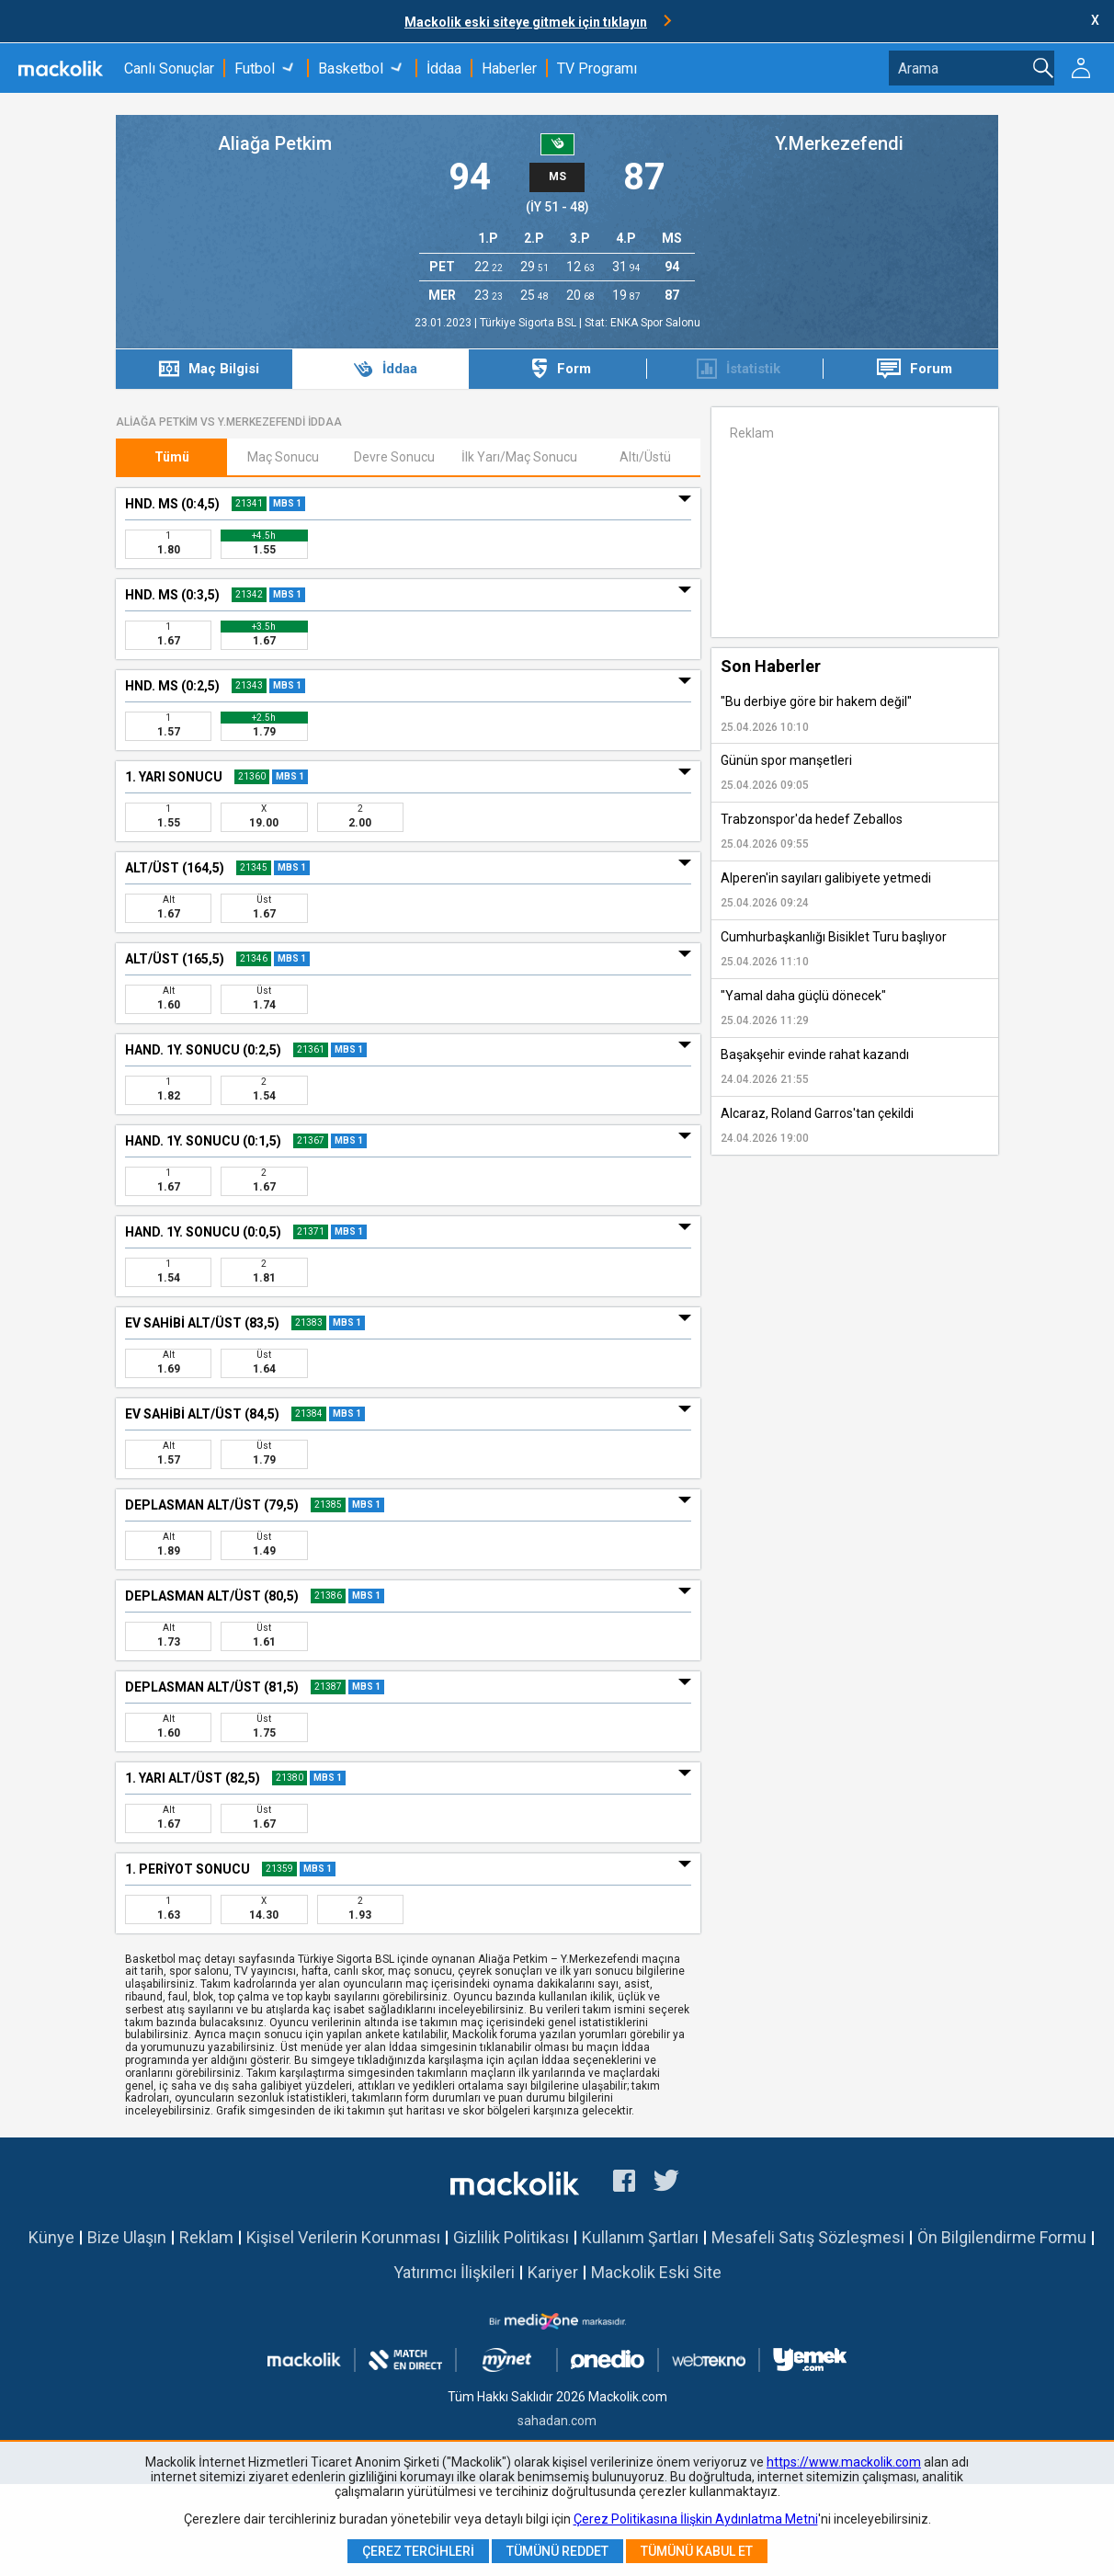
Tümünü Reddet (557, 2551)
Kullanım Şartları (640, 2237)
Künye (51, 2237)
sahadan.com (557, 2420)
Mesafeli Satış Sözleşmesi (807, 2237)
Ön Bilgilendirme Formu (1001, 2237)
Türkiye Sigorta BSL (529, 322)
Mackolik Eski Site (656, 2272)
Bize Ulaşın (126, 2237)
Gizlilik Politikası (511, 2237)
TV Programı (597, 68)
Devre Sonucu (394, 457)
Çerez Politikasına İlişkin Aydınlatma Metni (696, 2519)
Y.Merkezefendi (839, 143)
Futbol (254, 68)
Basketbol (350, 68)
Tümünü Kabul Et (697, 2551)
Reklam (206, 2237)
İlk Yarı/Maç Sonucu (519, 457)
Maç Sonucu (283, 457)
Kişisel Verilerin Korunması (343, 2237)
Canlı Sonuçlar (169, 68)
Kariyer (553, 2272)
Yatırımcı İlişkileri (454, 2272)
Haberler (509, 68)
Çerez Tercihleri (418, 2551)
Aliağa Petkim (275, 143)
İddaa (443, 68)
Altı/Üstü (645, 457)
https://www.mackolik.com (844, 2462)
